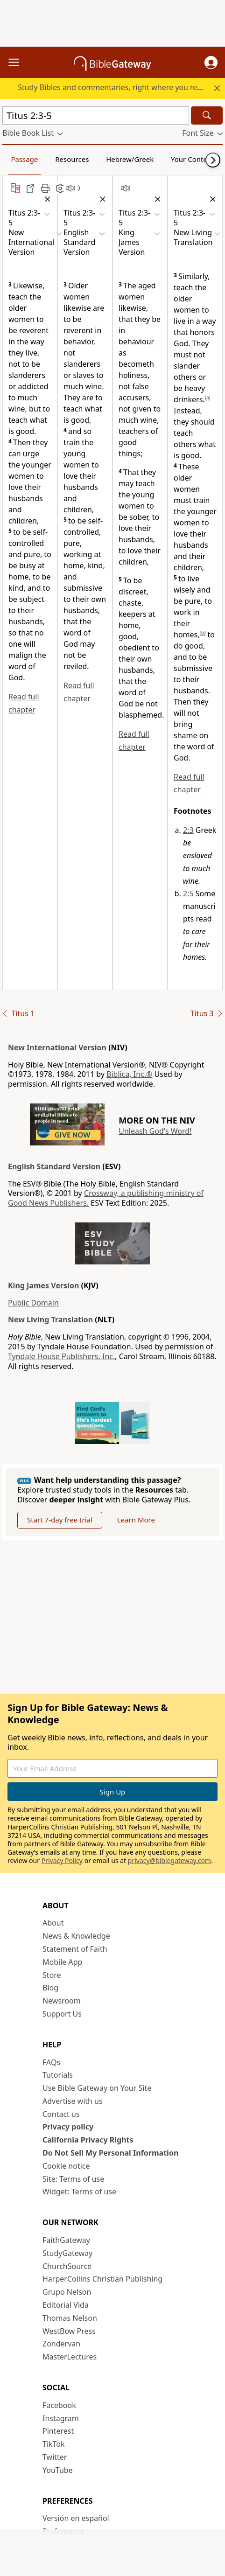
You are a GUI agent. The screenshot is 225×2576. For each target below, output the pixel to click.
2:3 (188, 830)
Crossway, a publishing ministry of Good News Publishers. (106, 1198)
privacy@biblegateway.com (169, 1860)
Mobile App (62, 1962)
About (52, 1923)
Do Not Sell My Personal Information (110, 2153)
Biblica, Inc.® (129, 1074)
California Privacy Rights (88, 2140)
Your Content (192, 159)
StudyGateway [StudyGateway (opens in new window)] (67, 2253)
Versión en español (75, 2518)
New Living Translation (50, 1319)
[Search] (207, 115)
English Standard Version (54, 1166)
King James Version (43, 1285)
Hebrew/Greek (130, 159)
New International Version (57, 1047)
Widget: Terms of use (79, 2191)
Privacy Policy (62, 1860)
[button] (211, 62)
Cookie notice (66, 2166)
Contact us (61, 2114)
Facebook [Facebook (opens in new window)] (59, 2405)
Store (51, 1975)
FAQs (51, 2062)
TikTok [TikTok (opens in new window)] (53, 2444)
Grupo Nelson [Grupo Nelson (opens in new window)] (66, 2292)
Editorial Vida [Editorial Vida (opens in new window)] (65, 2305)
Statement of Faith (74, 1949)
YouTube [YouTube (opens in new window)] (57, 2470)
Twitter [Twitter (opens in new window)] (54, 2457)
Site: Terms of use (73, 2179)
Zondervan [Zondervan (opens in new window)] (61, 2344)
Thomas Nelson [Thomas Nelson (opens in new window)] (69, 2318)
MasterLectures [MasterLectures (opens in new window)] (69, 2357)
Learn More (136, 1519)
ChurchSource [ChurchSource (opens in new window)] (66, 2266)
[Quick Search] (95, 115)
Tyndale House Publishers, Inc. (61, 1356)
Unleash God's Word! (155, 1131)
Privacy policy (67, 2127)
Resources (72, 159)
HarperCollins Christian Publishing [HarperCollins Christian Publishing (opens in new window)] (102, 2279)
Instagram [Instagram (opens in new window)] (60, 2418)
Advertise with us (72, 2101)
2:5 (188, 893)
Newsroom (61, 2001)
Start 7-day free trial (59, 1519)
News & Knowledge (76, 1936)
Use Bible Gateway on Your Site (96, 2088)
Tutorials (57, 2075)
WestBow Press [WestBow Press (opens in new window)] (69, 2331)
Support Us (62, 2014)
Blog (50, 1988)
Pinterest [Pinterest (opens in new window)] (58, 2431)
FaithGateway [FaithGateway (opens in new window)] (66, 2240)
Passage (24, 159)
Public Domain (33, 1303)
